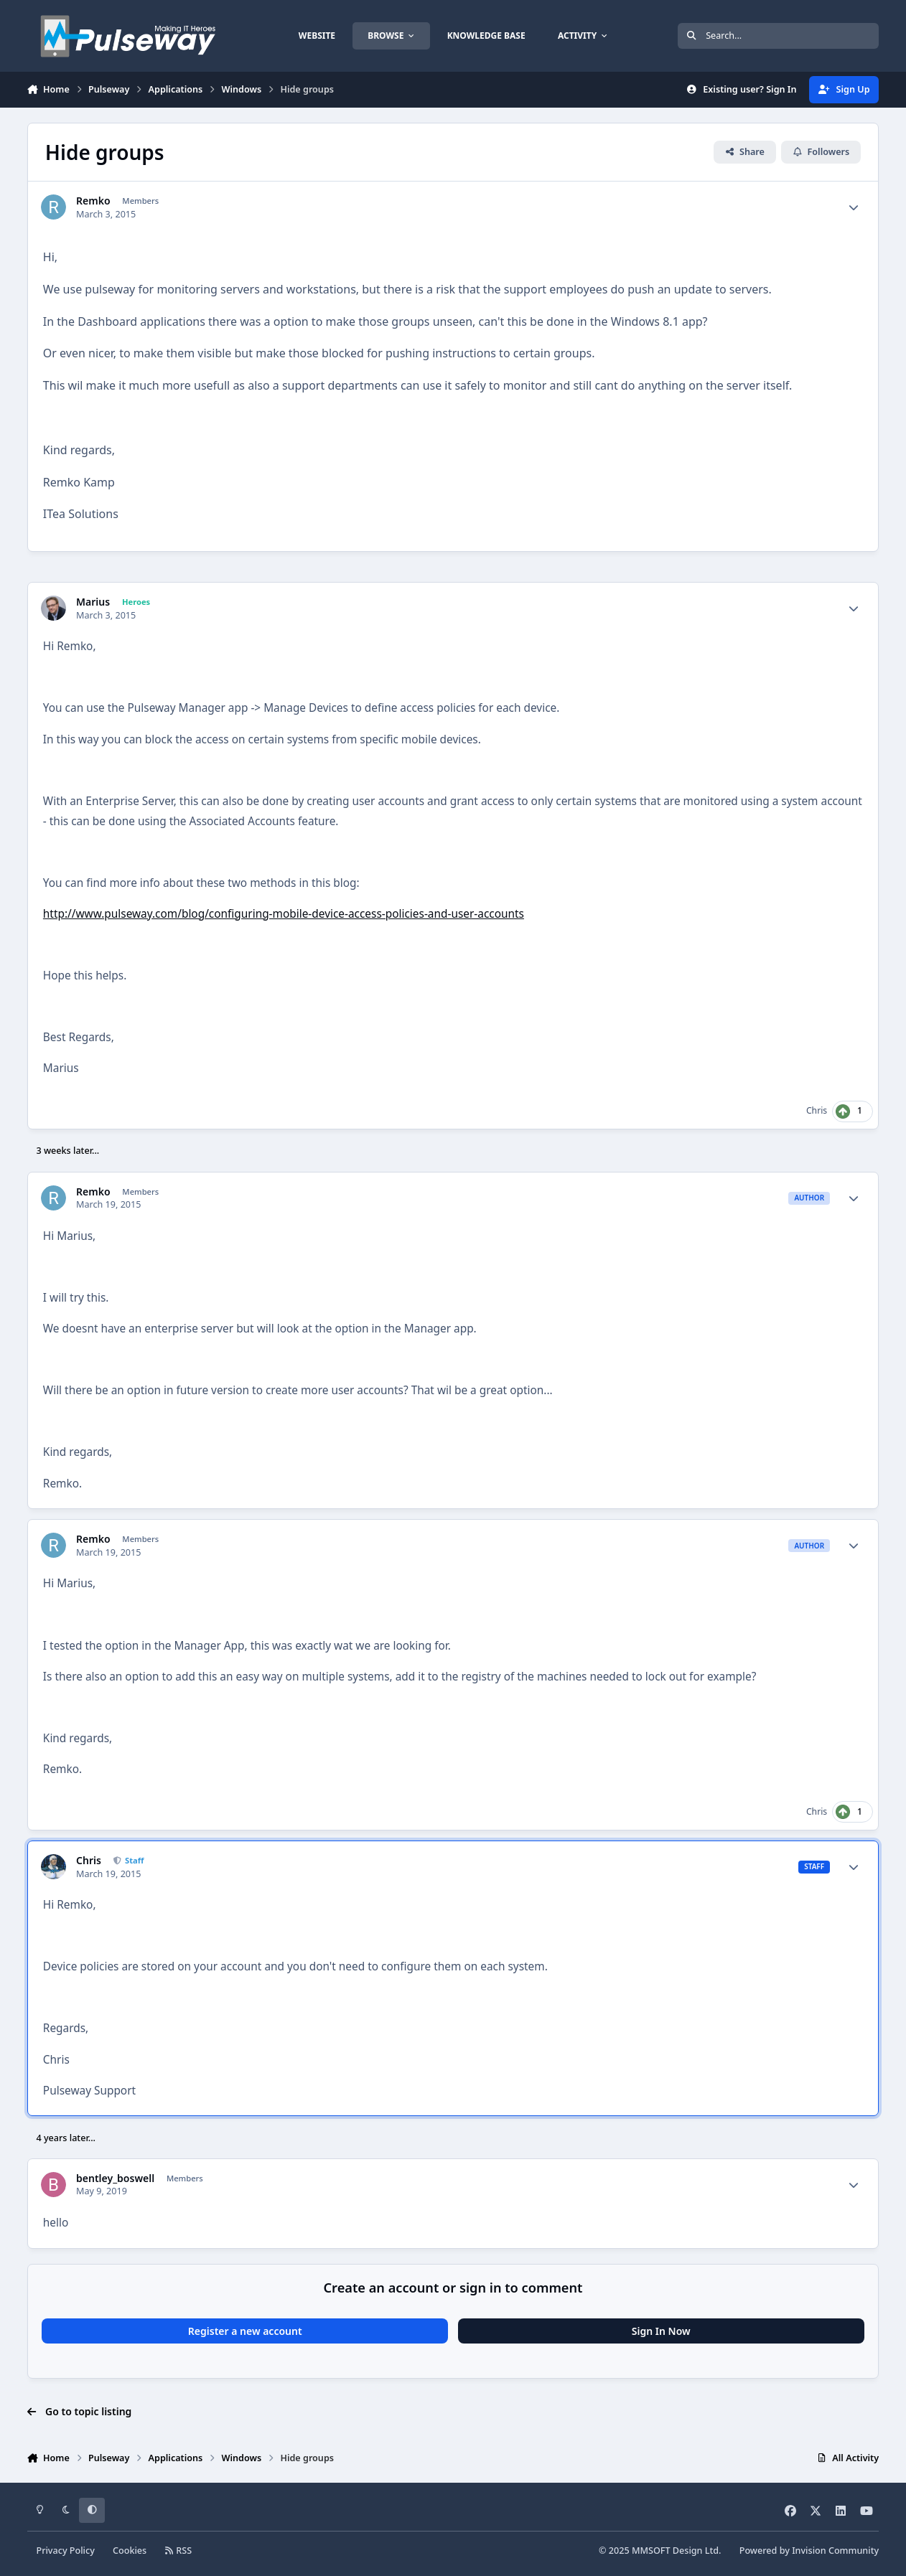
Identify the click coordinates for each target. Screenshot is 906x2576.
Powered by (809, 2550)
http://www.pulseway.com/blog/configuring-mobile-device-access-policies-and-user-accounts (283, 913)
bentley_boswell (115, 2178)
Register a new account (245, 2331)
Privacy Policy (65, 2550)
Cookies (129, 2550)
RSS (178, 2550)
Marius (93, 602)
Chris (816, 1110)
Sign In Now (661, 2331)
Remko (93, 200)
